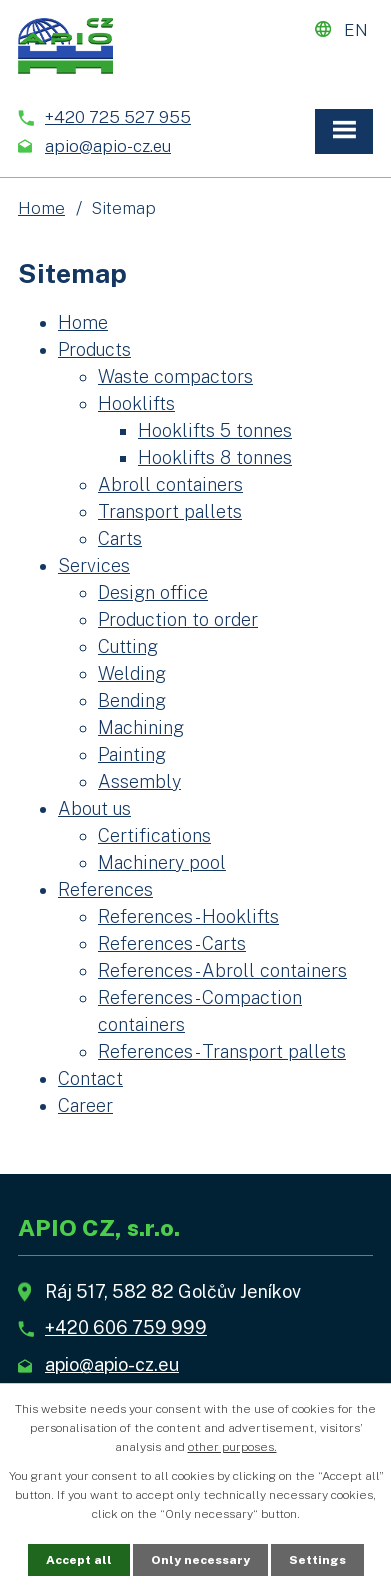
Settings (317, 1560)
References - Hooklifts (188, 916)
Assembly (139, 781)
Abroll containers (170, 484)
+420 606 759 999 (126, 1327)
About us (94, 808)
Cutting (128, 646)
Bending (132, 700)
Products (94, 349)
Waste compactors (175, 376)
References (105, 889)
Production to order (178, 619)
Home (41, 208)
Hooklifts (136, 403)
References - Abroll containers (222, 970)
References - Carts (172, 943)
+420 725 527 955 (118, 117)
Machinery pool (162, 862)
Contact (90, 1078)
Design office (153, 592)
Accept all (79, 1560)
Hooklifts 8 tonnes (215, 457)
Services (94, 565)
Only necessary (200, 1560)
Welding (132, 673)
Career (85, 1105)
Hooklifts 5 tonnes (215, 430)
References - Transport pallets (222, 1051)
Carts (120, 538)
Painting (132, 754)
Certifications (154, 835)
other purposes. (232, 1447)
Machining (141, 727)
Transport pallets (170, 511)
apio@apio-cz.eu (108, 146)
